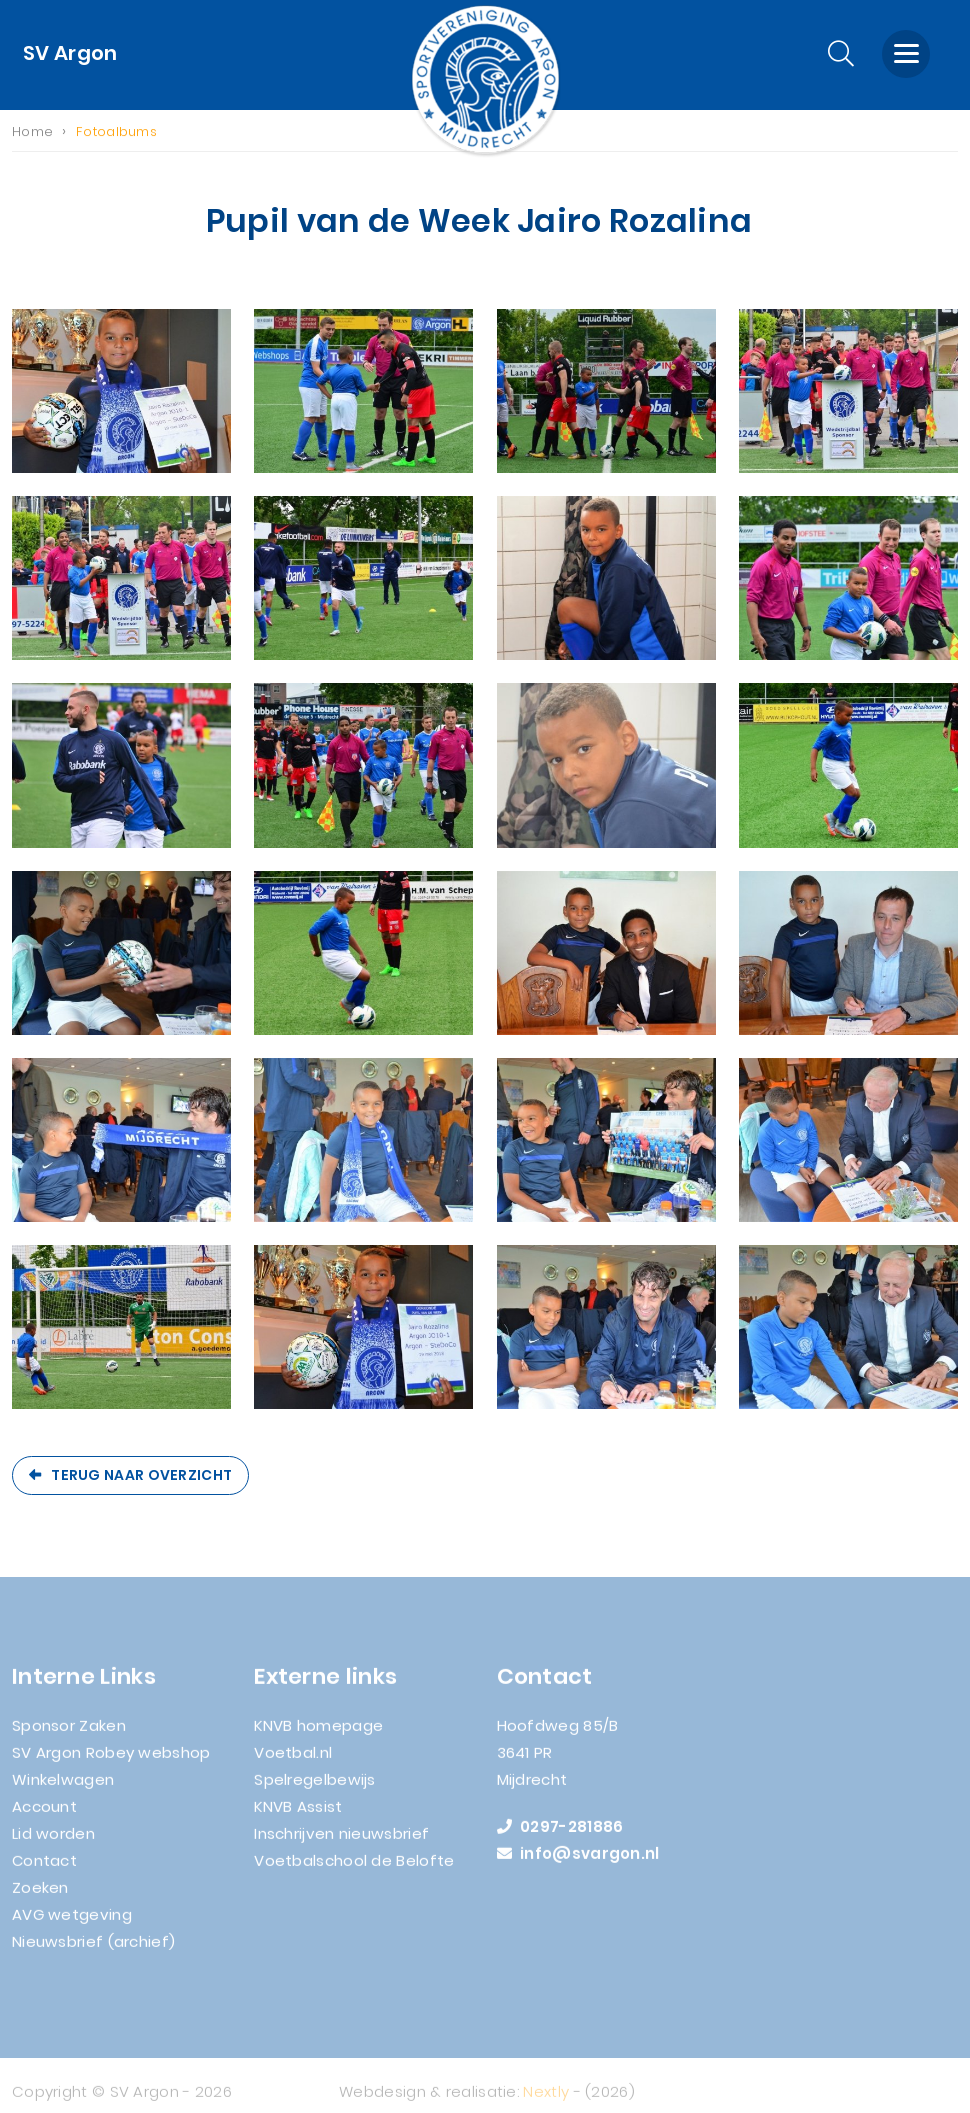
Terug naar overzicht (141, 1475)
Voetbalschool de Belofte (354, 1867)
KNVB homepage (318, 1732)
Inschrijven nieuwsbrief (341, 1840)
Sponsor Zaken (69, 1732)
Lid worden (53, 1840)
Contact (44, 1867)
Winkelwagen (63, 1786)
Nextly (546, 2098)
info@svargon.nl (578, 1860)
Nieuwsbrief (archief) (93, 1948)
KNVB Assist (298, 1813)
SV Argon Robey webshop (111, 1759)
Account (44, 1813)
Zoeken (40, 1894)
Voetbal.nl (293, 1759)
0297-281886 (560, 1833)
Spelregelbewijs (315, 1786)
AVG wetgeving (72, 1921)
